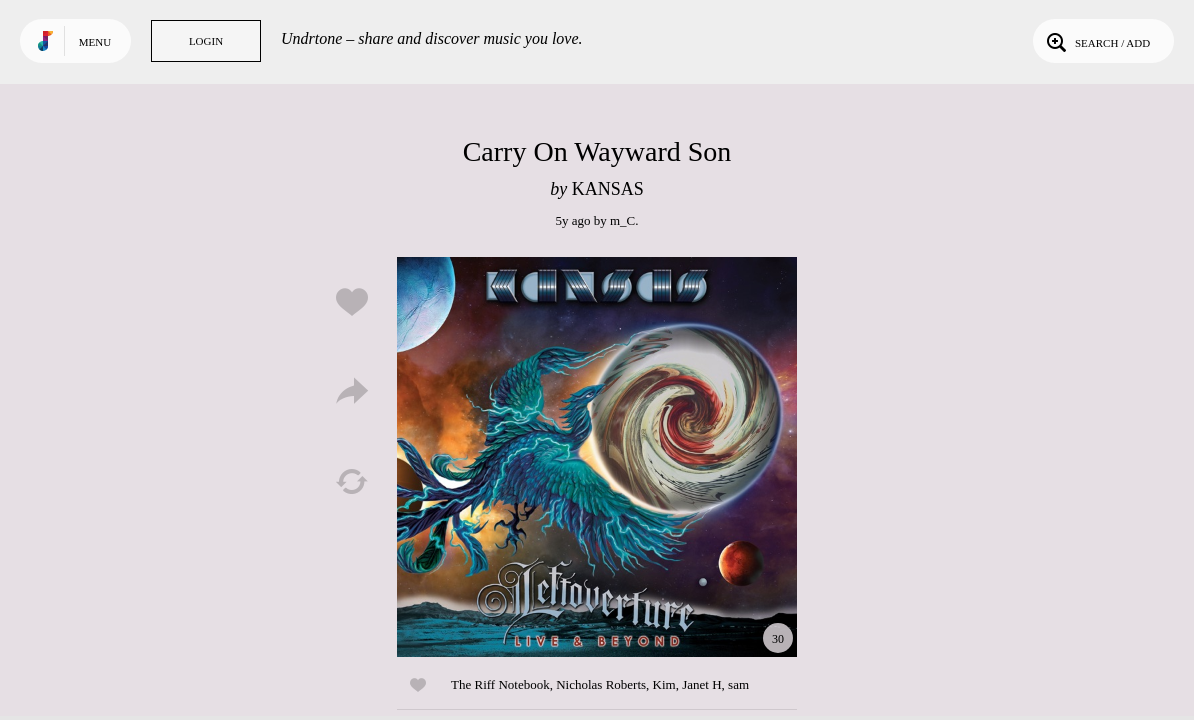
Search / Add (1096, 41)
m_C (622, 220)
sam (738, 684)
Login (206, 41)
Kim (664, 684)
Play (597, 457)
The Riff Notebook (500, 684)
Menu (95, 42)
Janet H (701, 684)
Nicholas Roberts (601, 684)
